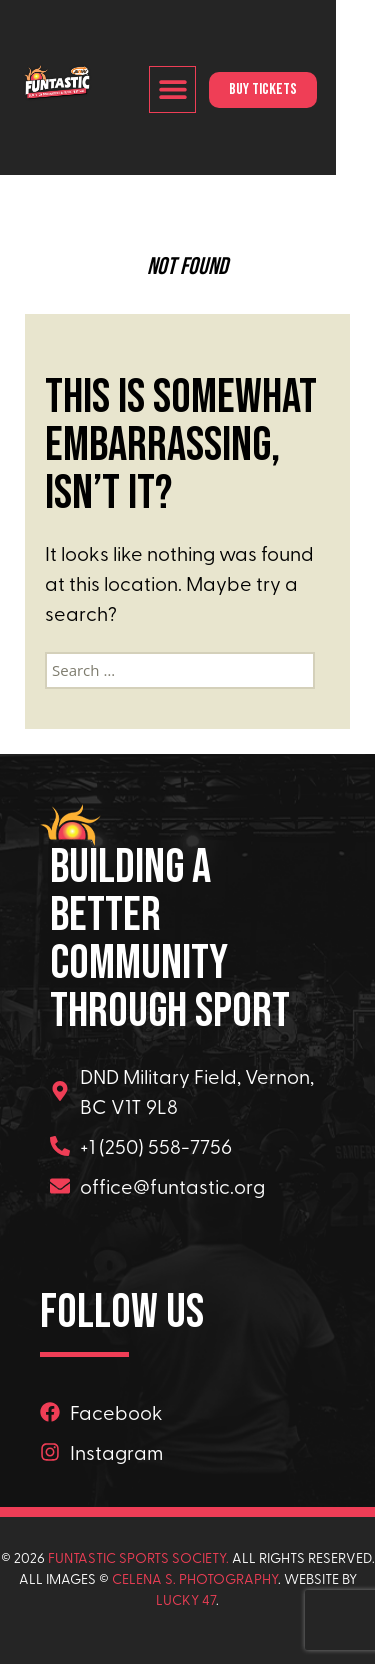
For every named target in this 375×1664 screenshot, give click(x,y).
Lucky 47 (186, 1599)
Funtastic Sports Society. (138, 1557)
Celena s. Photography (195, 1578)
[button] (210, 89)
